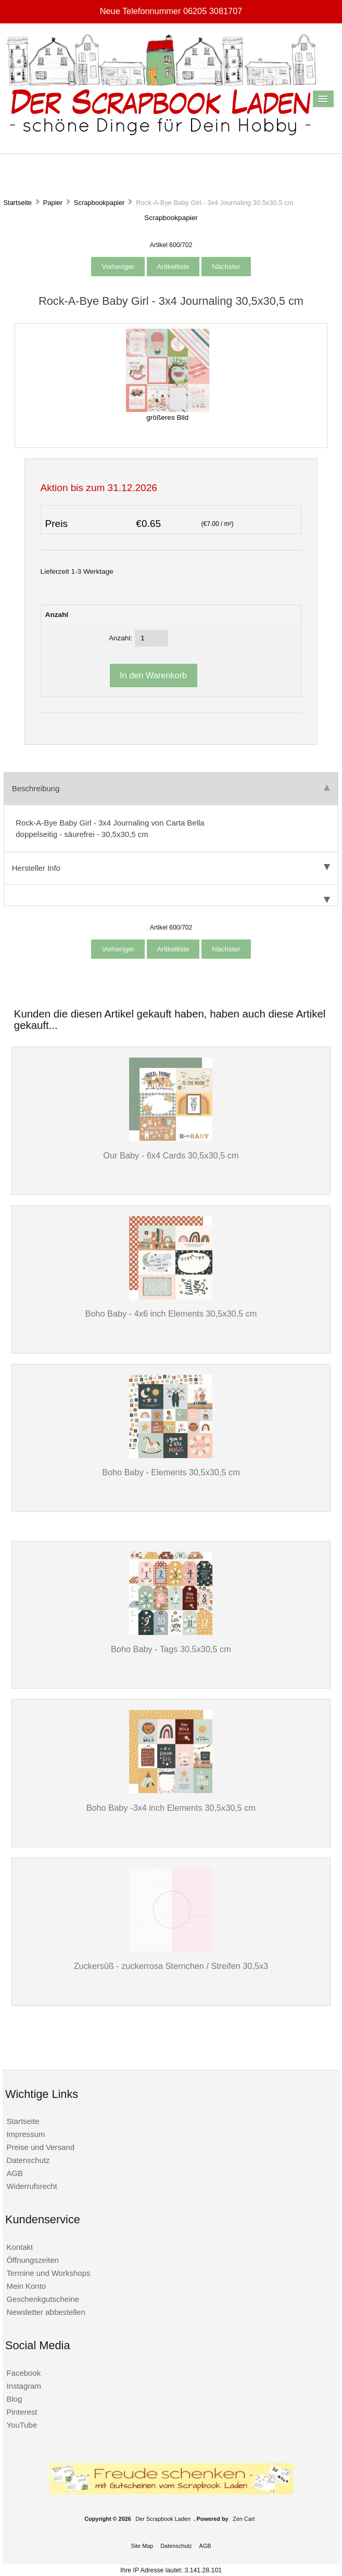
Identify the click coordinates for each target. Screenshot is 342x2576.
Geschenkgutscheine (42, 2299)
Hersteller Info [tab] (171, 868)
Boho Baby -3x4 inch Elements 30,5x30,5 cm (171, 1807)
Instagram (23, 2385)
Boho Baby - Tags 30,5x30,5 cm (171, 1649)
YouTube (21, 2424)
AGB (14, 2173)
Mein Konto (26, 2286)
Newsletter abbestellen (45, 2312)
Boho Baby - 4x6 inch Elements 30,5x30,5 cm (171, 1313)
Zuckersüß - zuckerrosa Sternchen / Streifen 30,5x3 (171, 1965)
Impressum (25, 2134)
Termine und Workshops (48, 2273)
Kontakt (19, 2247)
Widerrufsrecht (31, 2186)
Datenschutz (27, 2160)
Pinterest (21, 2411)
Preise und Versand (40, 2147)
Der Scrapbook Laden (163, 2519)
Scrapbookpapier (99, 203)
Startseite (17, 203)
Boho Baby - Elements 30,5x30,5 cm (171, 1472)
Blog (14, 2398)
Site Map (142, 2546)
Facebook (23, 2372)
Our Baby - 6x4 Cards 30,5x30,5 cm (170, 1155)
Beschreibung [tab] (171, 788)
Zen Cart (244, 2519)
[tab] (171, 895)
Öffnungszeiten (32, 2260)
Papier (52, 203)
